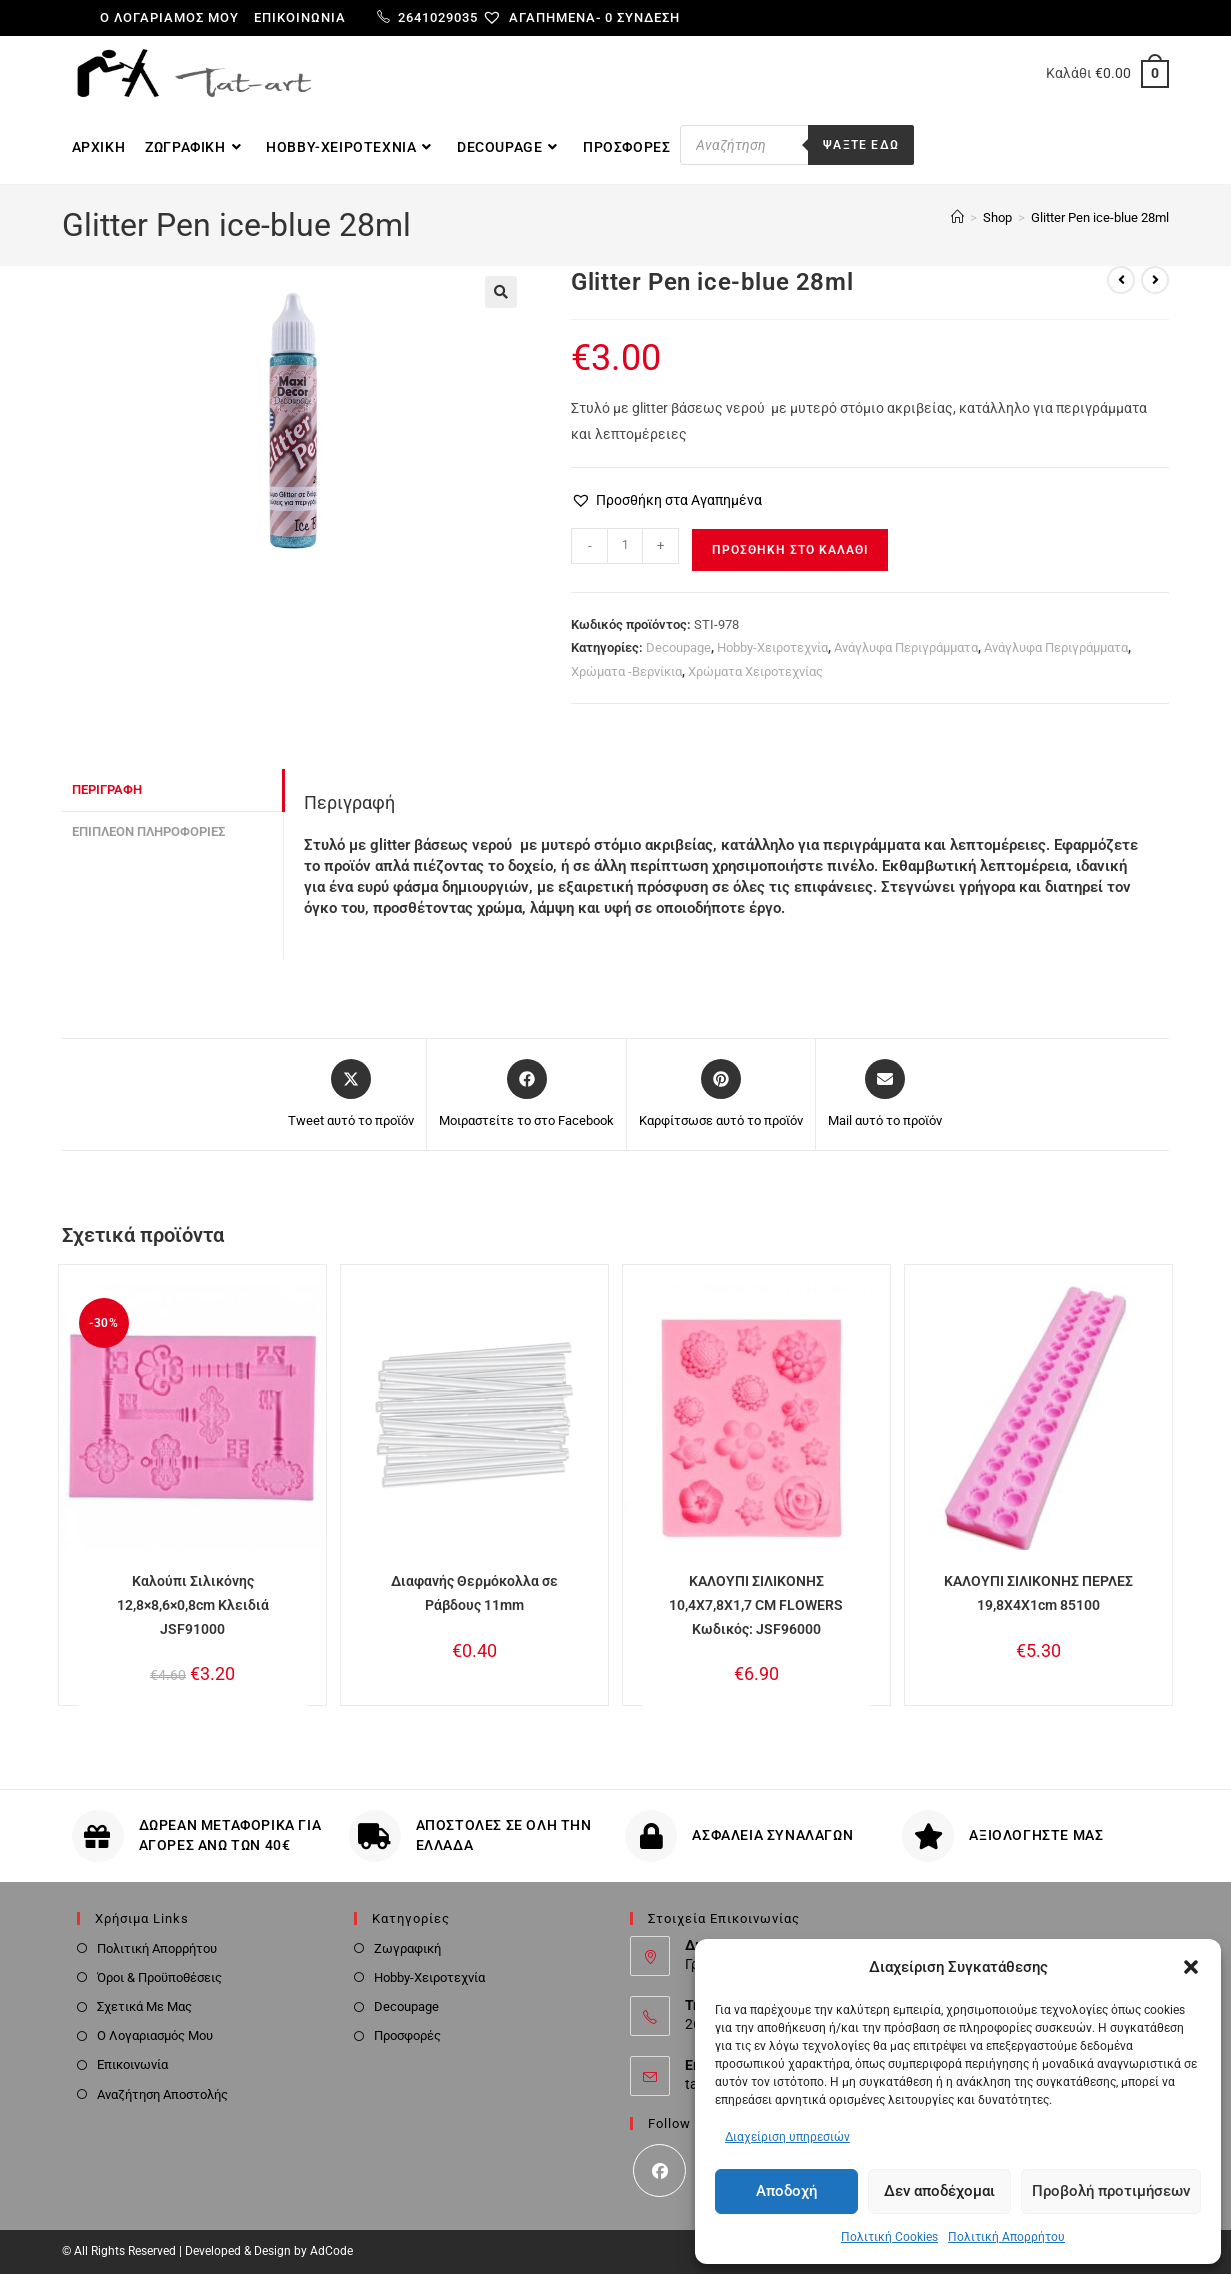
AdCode (331, 2251)
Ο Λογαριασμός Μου (155, 2035)
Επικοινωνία (300, 17)
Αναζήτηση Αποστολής (162, 2094)
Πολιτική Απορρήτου (1006, 2237)
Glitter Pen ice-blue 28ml (1100, 217)
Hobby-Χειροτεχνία (772, 647)
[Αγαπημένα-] (549, 17)
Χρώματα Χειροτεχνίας (755, 671)
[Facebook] (659, 2170)
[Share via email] (885, 1095)
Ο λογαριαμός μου (169, 17)
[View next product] (1155, 280)
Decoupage (678, 647)
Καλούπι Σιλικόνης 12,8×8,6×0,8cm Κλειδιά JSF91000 (193, 1605)
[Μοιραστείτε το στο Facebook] (526, 1095)
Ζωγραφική (407, 1948)
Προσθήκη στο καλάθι (790, 550)
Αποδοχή (786, 2191)
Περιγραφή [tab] (107, 789)
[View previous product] (1121, 280)
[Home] (957, 217)
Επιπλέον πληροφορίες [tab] (148, 831)
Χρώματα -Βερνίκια (626, 671)
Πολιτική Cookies (889, 2237)
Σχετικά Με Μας (144, 2006)
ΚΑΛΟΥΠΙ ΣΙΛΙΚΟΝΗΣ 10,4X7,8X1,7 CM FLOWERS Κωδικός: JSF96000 (756, 1605)
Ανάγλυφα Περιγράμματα (906, 647)
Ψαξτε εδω (861, 145)
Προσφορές (407, 2035)
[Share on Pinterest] (721, 1095)
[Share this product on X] (351, 1095)
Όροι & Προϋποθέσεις (159, 1977)
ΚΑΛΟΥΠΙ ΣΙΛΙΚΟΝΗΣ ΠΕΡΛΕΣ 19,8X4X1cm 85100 (1038, 1593)
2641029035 (427, 17)
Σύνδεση (648, 17)
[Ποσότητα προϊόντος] (625, 546)
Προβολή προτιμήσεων (1111, 2191)
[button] (1191, 1967)
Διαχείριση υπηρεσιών (787, 2137)
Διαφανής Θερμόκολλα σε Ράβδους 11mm (474, 1593)
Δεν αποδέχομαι (939, 2191)
